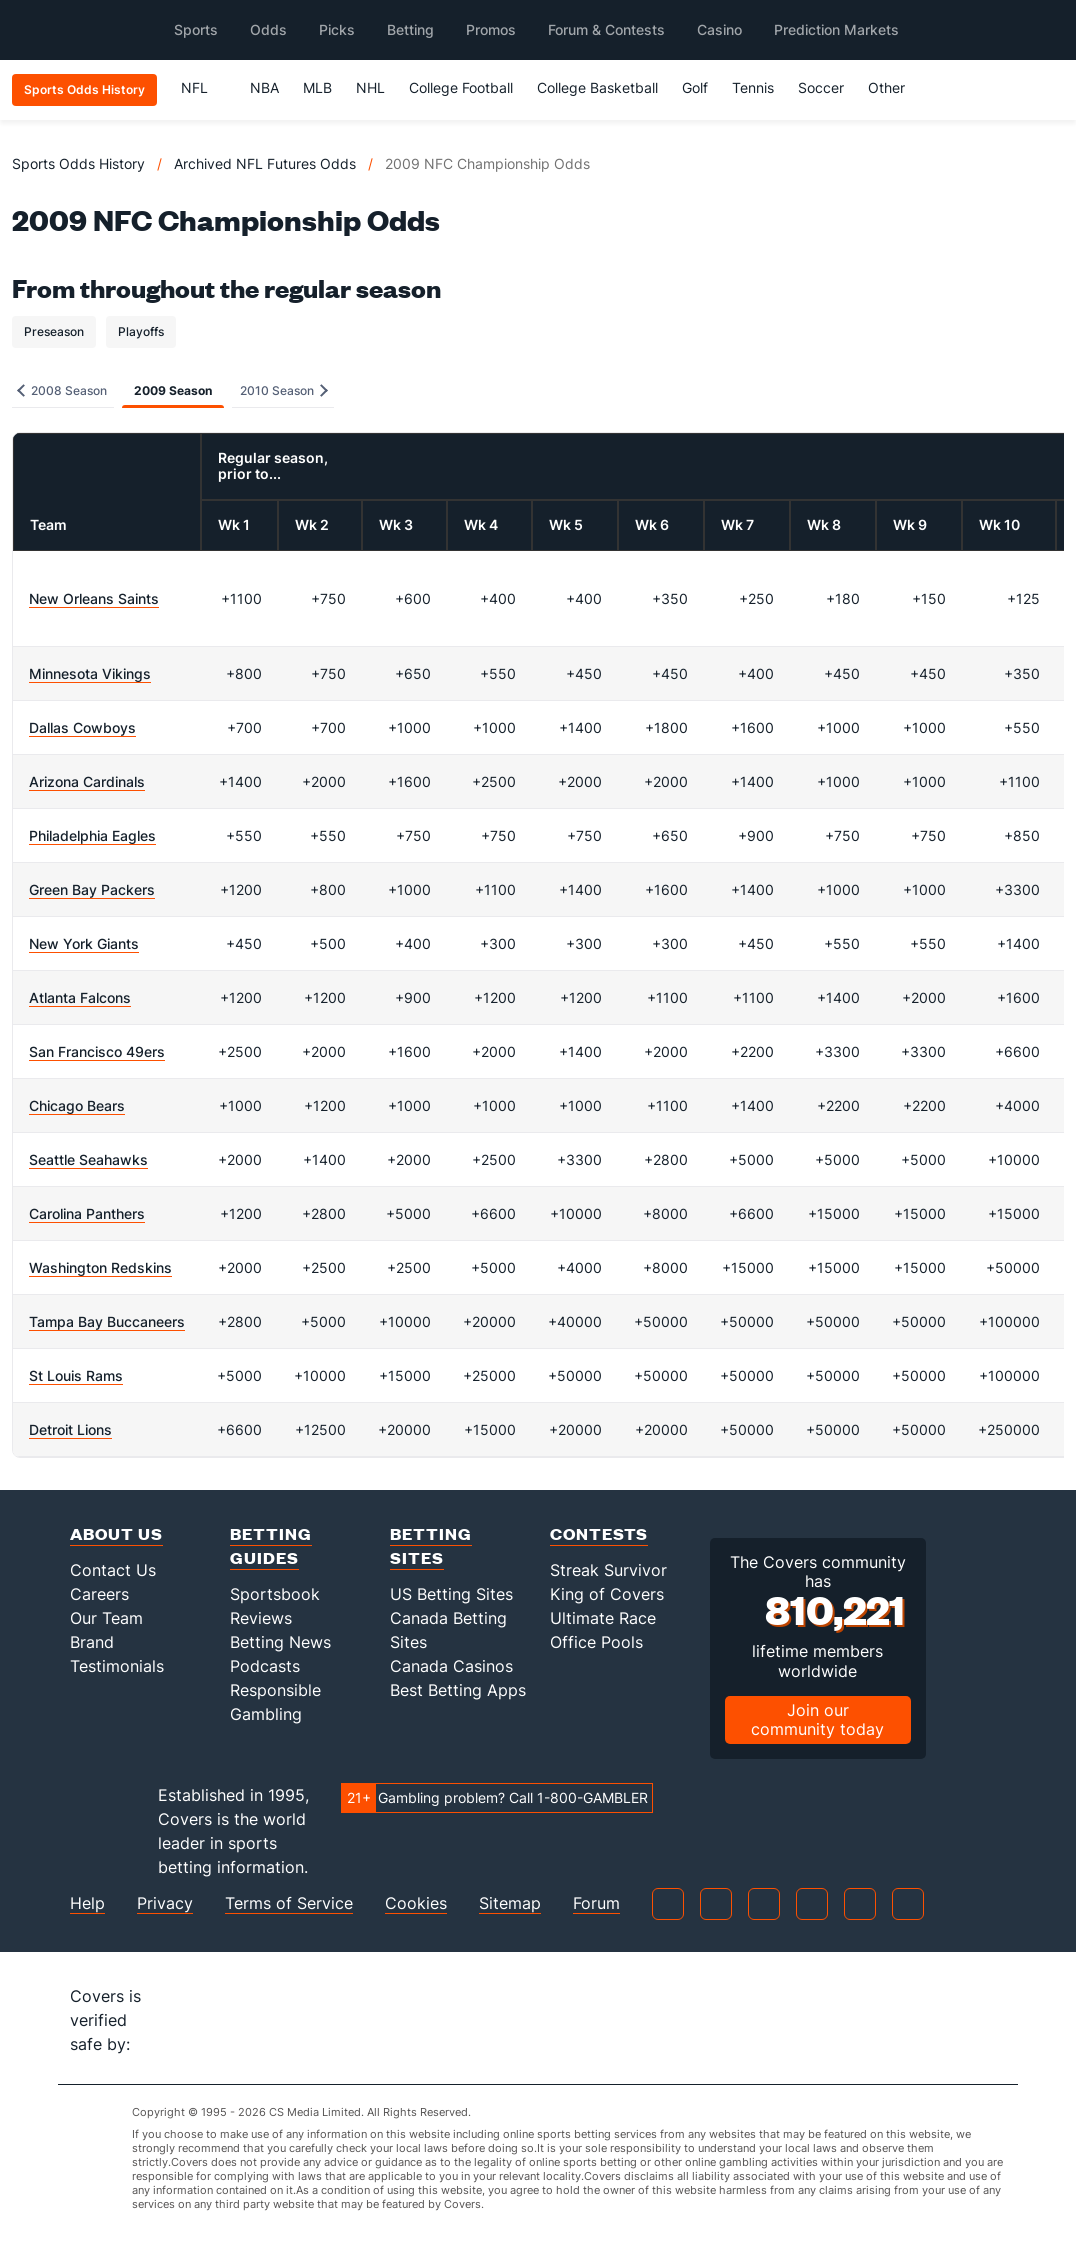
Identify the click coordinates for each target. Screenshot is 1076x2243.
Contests (599, 1533)
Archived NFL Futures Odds (265, 163)
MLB (317, 87)
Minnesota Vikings (90, 673)
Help (87, 1903)
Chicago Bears (77, 1105)
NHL (370, 87)
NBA (264, 87)
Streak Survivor (608, 1570)
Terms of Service (289, 1903)
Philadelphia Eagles (92, 835)
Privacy (165, 1903)
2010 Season (284, 390)
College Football (461, 87)
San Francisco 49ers (97, 1051)
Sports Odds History (78, 163)
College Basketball (597, 87)
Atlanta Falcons (80, 997)
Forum (596, 1903)
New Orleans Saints (94, 598)
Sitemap (510, 1903)
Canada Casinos (451, 1666)
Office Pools (596, 1642)
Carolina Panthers (87, 1213)
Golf (695, 87)
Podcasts (265, 1666)
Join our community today (817, 1719)
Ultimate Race (603, 1618)
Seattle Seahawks (88, 1159)
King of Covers (607, 1594)
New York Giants (84, 943)
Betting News (280, 1642)
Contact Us (113, 1570)
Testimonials (117, 1666)
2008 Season (62, 390)
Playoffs (141, 331)
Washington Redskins (100, 1267)
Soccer (821, 87)
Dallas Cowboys (82, 727)
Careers (99, 1594)
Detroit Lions (70, 1429)
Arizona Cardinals (87, 781)
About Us (116, 1533)
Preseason (54, 331)
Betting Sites (431, 1545)
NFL (203, 87)
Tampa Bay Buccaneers (107, 1321)
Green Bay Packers (92, 889)
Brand (92, 1642)
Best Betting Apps (458, 1690)
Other (895, 87)
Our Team (106, 1618)
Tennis (753, 87)
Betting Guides (271, 1545)
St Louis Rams (76, 1375)
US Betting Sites (451, 1594)
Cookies (416, 1903)
